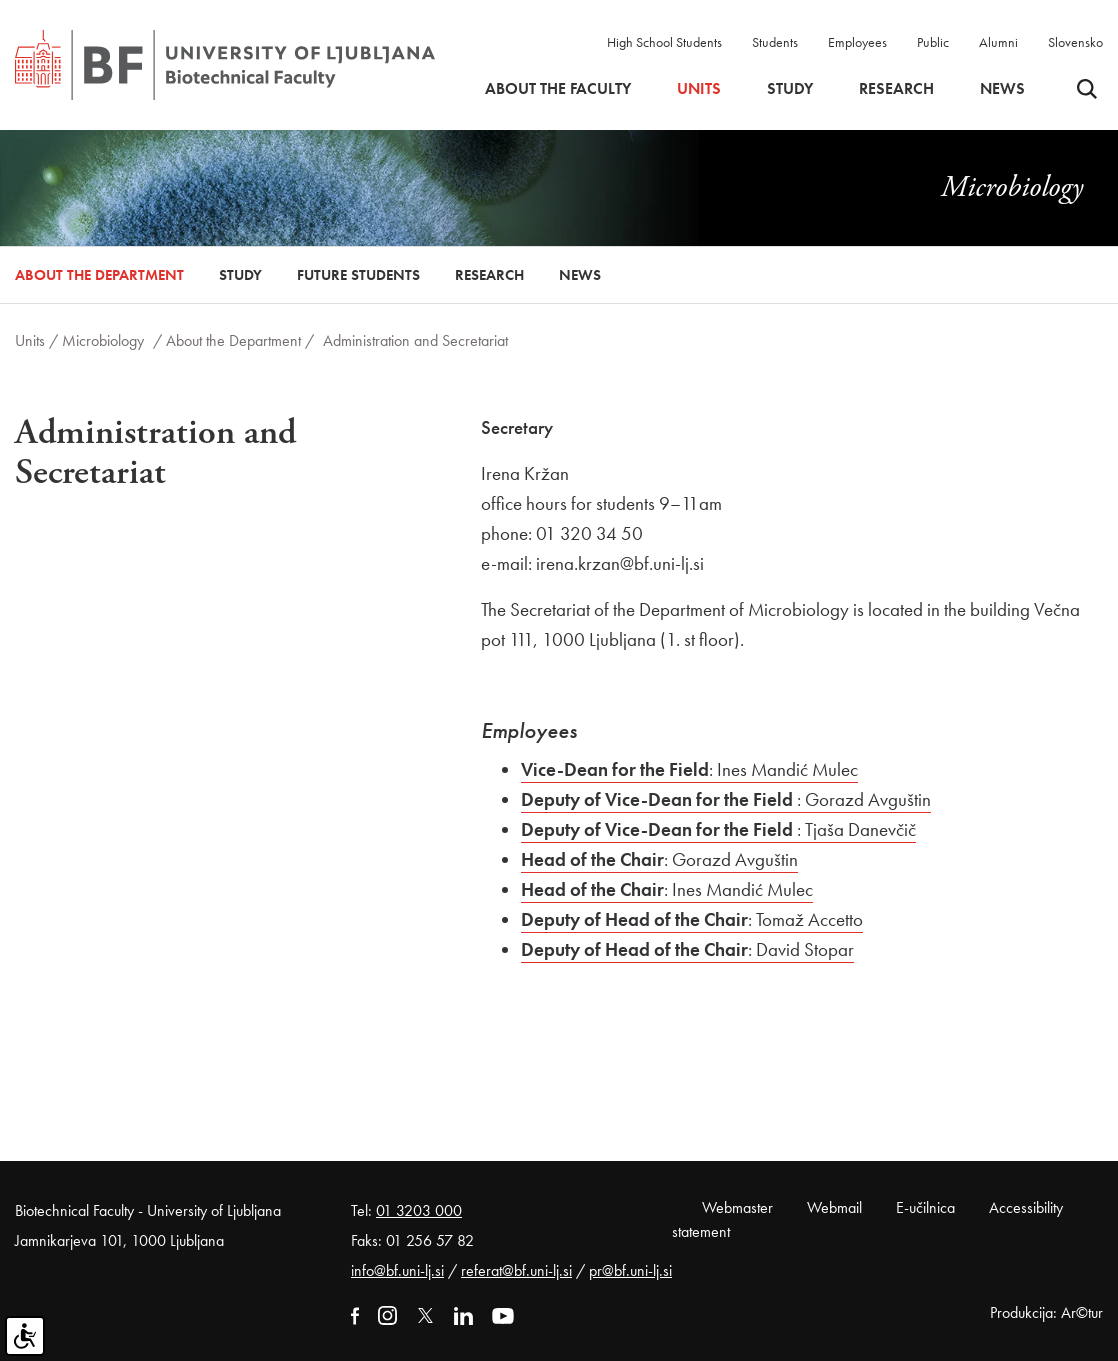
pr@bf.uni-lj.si (630, 1270)
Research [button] (896, 89)
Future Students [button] (358, 275)
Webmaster (737, 1207)
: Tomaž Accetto (692, 919)
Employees (857, 42)
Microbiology (103, 340)
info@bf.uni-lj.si (397, 1270)
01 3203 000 (419, 1210)
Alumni (998, 42)
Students (775, 42)
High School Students (664, 42)
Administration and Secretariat (415, 340)
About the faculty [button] (558, 89)
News (1002, 89)
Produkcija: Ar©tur (1046, 1312)
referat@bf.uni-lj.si (516, 1270)
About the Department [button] (99, 275)
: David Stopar (687, 949)
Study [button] (790, 89)
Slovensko (1075, 42)
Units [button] (699, 89)
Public (933, 42)
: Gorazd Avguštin (726, 799)
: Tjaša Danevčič (718, 829)
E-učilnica (925, 1207)
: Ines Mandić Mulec (689, 769)
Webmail (834, 1207)
